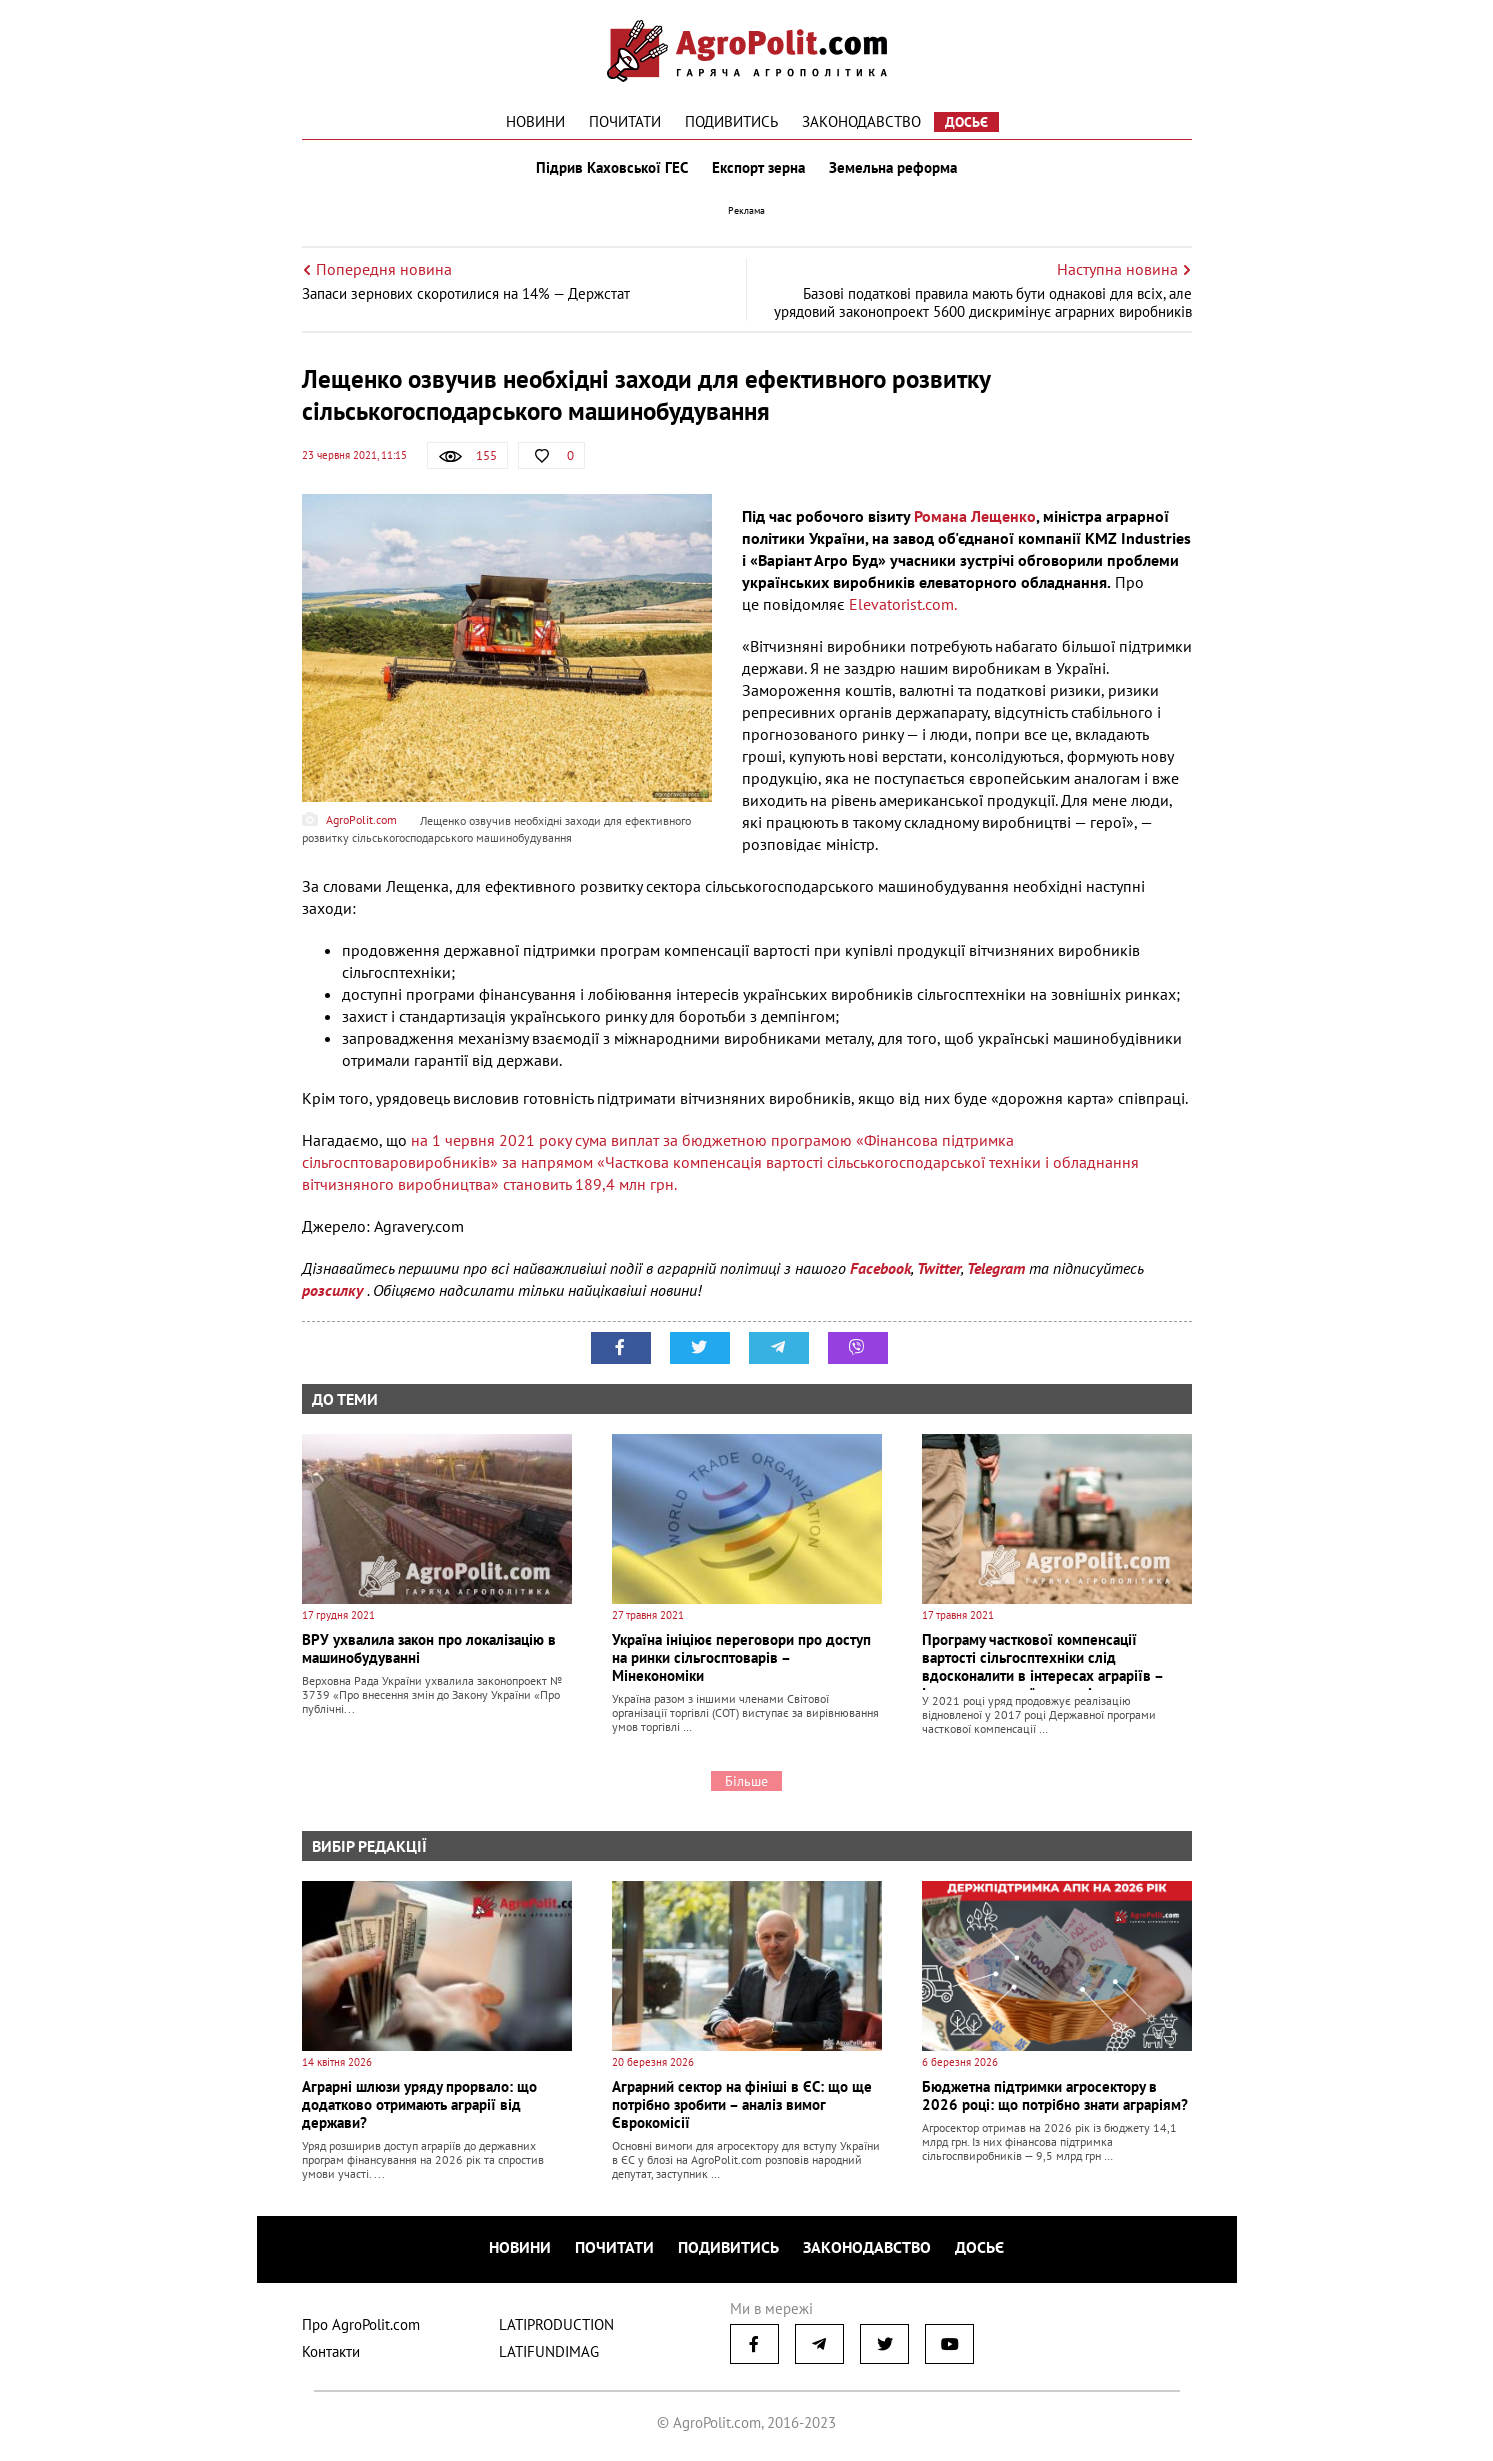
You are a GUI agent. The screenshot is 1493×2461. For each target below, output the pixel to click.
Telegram (996, 1268)
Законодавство (861, 121)
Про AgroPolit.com (361, 2324)
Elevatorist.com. (903, 604)
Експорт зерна (758, 168)
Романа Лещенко (975, 516)
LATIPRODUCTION (556, 2324)
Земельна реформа (893, 168)
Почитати (625, 121)
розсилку (334, 1290)
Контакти (331, 2351)
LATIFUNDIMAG (549, 2351)
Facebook (880, 1268)
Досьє (966, 122)
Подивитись (731, 121)
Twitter (939, 1268)
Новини (535, 121)
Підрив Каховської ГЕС (612, 168)
